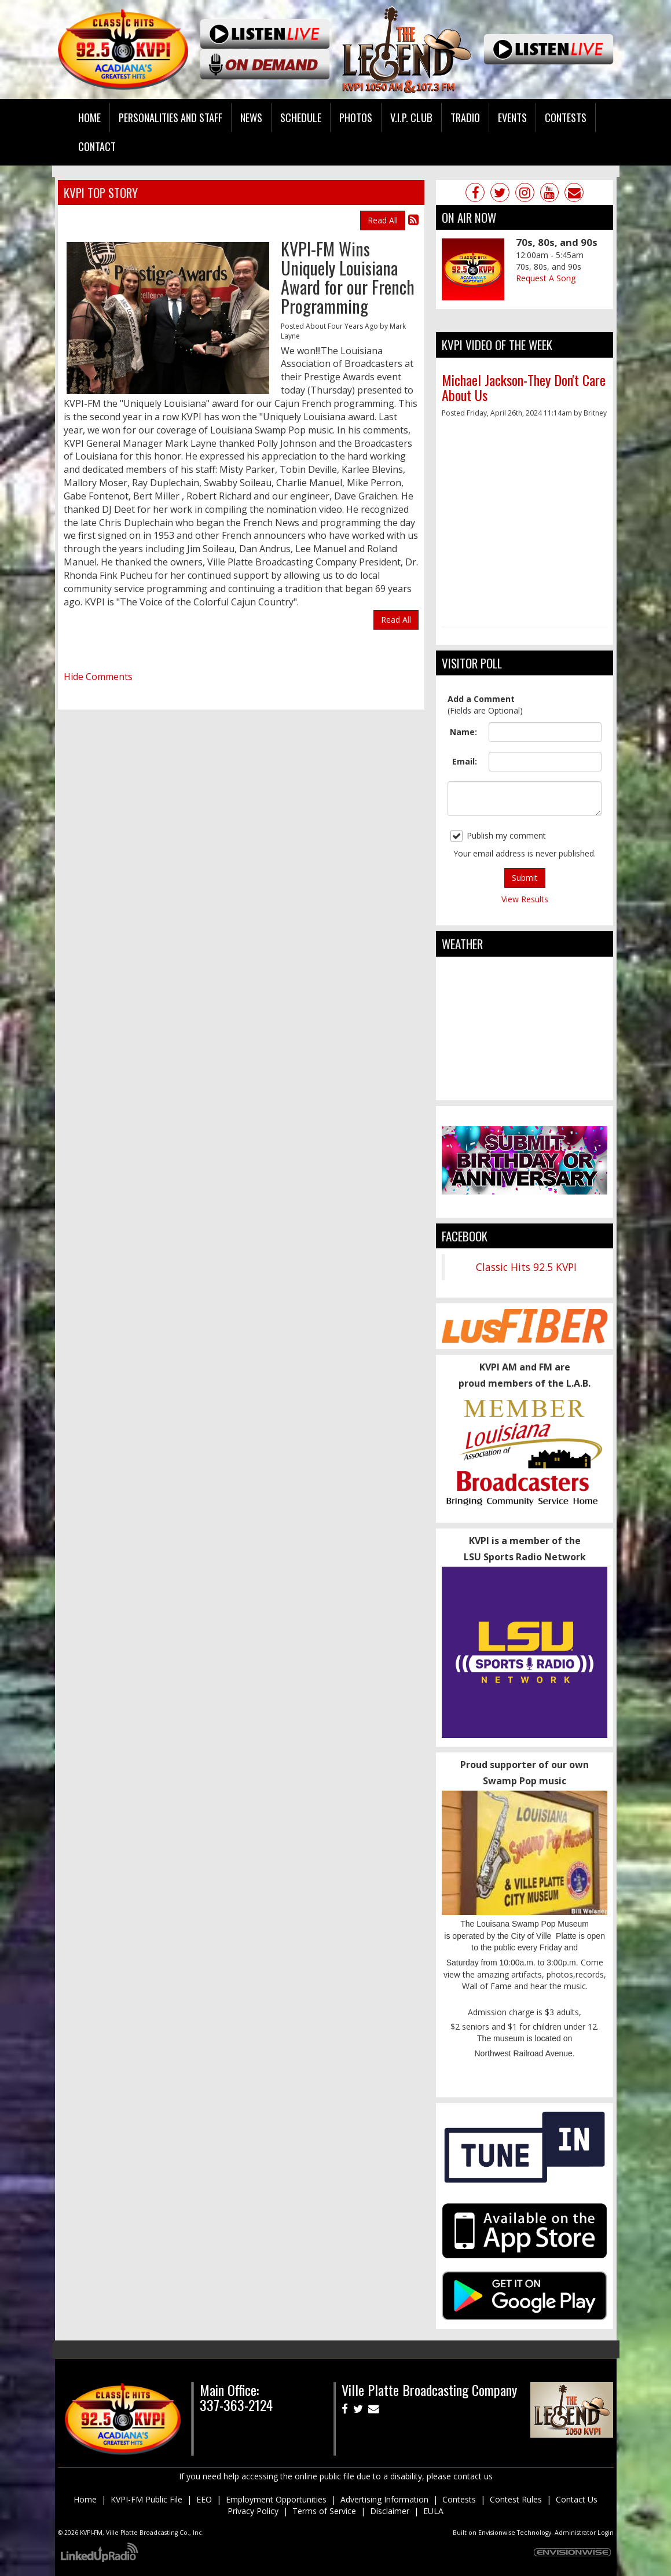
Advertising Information (384, 2499)
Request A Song (545, 278)
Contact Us (576, 2499)
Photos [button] (355, 117)
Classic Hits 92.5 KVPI (526, 1267)
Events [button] (512, 117)
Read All (383, 220)
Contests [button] (565, 117)
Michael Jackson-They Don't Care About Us (524, 387)
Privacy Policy (253, 2510)
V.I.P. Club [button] (411, 117)
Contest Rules (516, 2499)
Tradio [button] (465, 117)
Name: (463, 731)
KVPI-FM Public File (146, 2499)
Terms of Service (324, 2510)
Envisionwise (496, 2533)
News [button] (251, 117)
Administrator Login (584, 2533)
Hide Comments (98, 676)
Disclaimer (389, 2510)
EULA (433, 2510)
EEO (204, 2499)
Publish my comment (498, 836)
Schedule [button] (300, 117)
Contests (459, 2499)
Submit (525, 877)
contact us (473, 2476)
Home (89, 117)
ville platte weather (525, 1088)
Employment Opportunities (276, 2499)
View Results (524, 899)
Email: (464, 761)
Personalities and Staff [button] (170, 117)
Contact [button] (97, 146)
